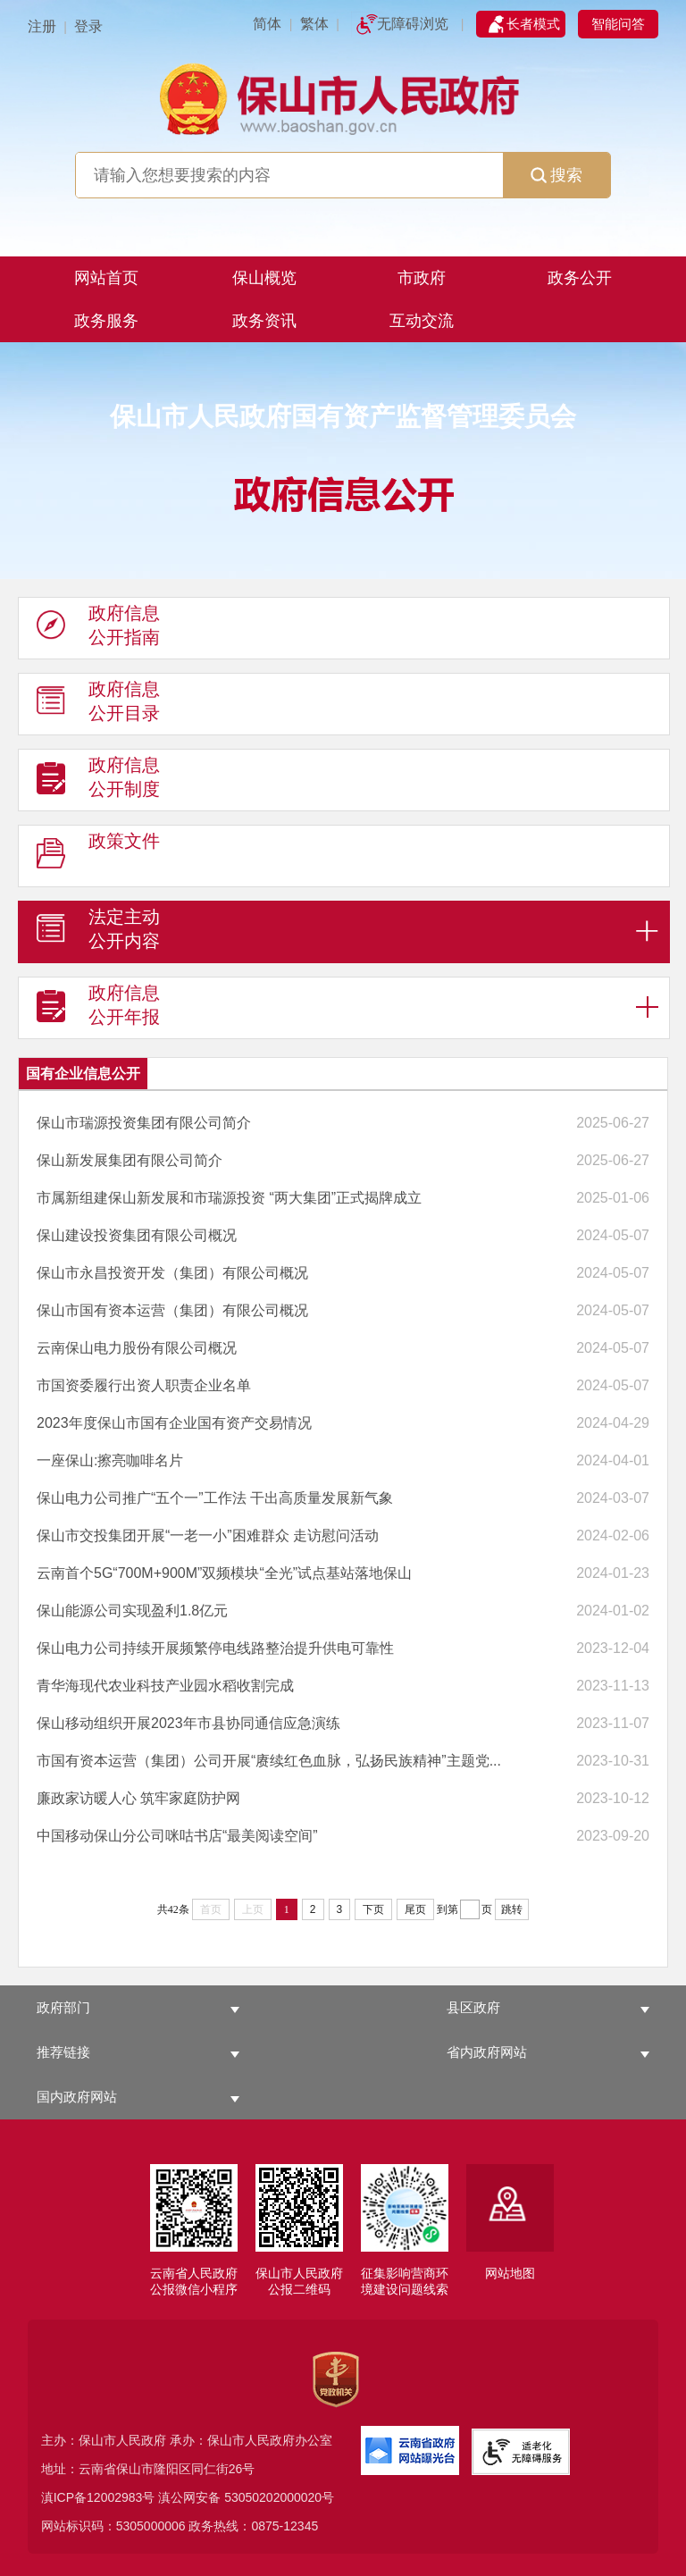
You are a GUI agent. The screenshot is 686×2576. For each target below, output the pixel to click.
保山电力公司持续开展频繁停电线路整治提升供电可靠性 (215, 1648)
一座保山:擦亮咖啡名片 (110, 1460)
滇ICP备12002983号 (98, 2497)
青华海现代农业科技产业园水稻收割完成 (165, 1685)
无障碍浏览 (412, 23)
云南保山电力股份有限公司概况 (137, 1347)
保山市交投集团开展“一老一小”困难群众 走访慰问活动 (208, 1535)
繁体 (314, 23)
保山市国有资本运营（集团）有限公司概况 (172, 1310)
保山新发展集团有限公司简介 (129, 1160)
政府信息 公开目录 (98, 705)
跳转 (512, 1909)
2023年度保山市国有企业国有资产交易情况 (174, 1423)
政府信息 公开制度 (98, 781)
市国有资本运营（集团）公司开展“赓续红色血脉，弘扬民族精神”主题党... (269, 1760)
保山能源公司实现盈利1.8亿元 (132, 1610)
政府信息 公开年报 (98, 1009)
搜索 (556, 175)
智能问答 (618, 23)
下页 (373, 1909)
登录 (88, 26)
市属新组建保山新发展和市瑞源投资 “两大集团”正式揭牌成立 (229, 1197)
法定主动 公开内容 (98, 933)
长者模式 (533, 23)
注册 (42, 26)
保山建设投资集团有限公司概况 (137, 1235)
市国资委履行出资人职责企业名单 (144, 1385)
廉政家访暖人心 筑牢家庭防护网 (138, 1798)
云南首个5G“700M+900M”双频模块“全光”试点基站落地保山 (224, 1573)
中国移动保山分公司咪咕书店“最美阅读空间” (177, 1835)
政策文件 (98, 857)
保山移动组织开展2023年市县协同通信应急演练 (188, 1723)
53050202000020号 (279, 2497)
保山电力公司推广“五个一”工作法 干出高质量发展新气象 (215, 1498)
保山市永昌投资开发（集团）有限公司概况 (172, 1272)
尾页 (415, 1909)
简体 (267, 23)
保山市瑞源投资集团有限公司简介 (144, 1122)
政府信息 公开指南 (98, 629)
